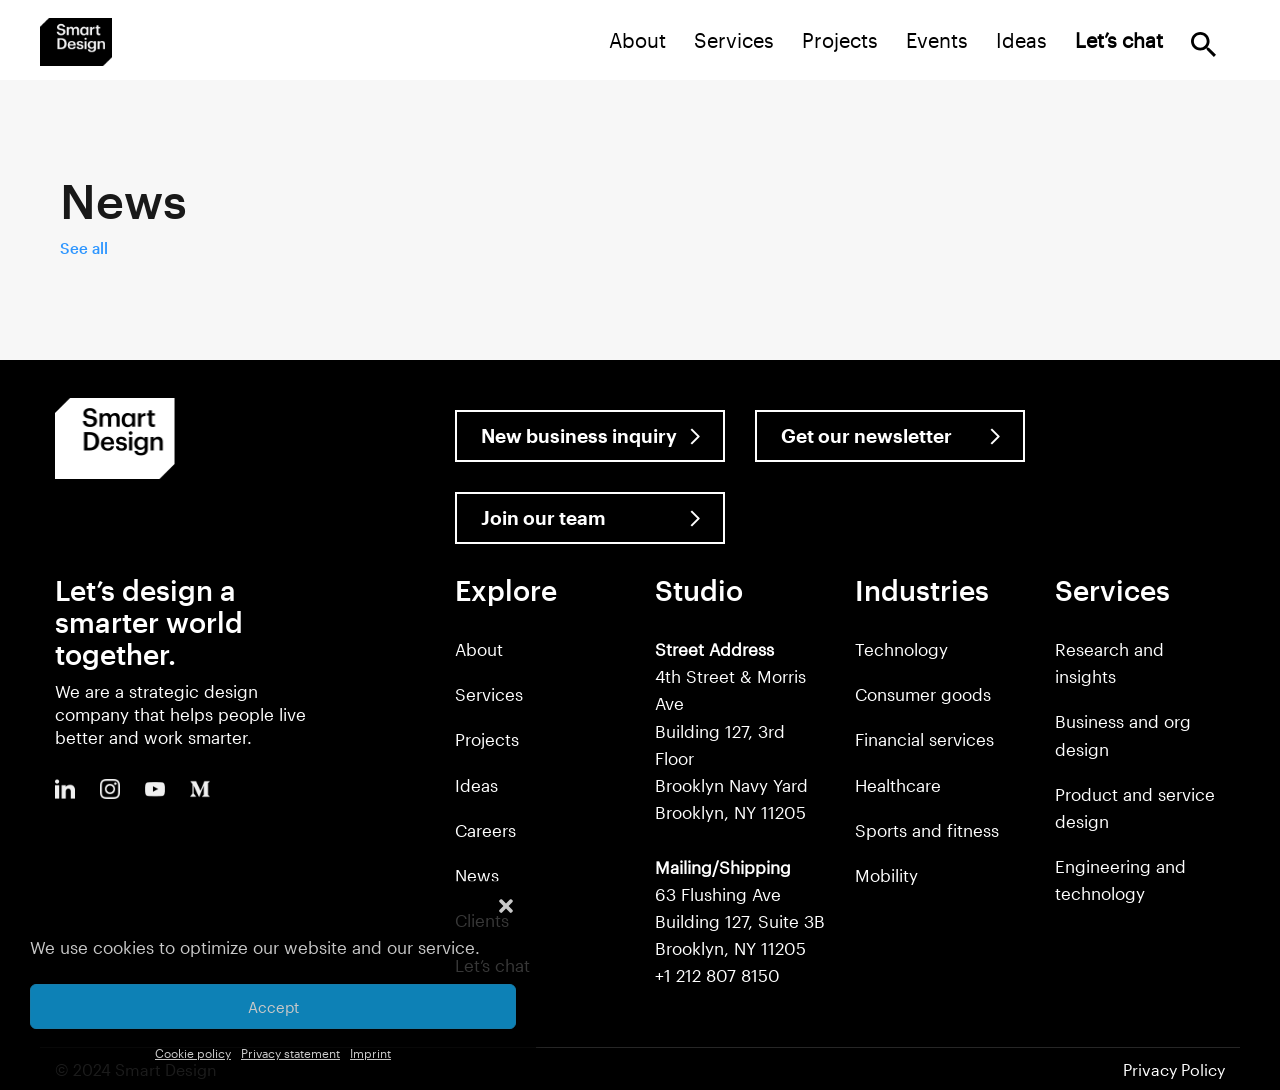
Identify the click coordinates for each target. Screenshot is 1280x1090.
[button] (506, 906)
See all (84, 248)
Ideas (1021, 40)
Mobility (886, 875)
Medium (200, 789)
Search (1203, 44)
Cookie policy (193, 1053)
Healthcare (898, 785)
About (637, 40)
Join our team (543, 517)
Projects (840, 40)
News (477, 875)
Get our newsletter (866, 435)
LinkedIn (65, 789)
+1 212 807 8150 (717, 975)
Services (734, 40)
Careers (485, 830)
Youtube (155, 789)
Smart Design (76, 42)
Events (937, 40)
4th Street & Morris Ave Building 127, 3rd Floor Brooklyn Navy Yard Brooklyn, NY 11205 (731, 730)
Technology (901, 649)
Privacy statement (290, 1053)
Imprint (370, 1053)
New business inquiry (579, 435)
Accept (273, 1007)
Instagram (110, 789)
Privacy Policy (1174, 1069)
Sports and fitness (927, 830)
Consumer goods (923, 694)
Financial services (924, 739)
